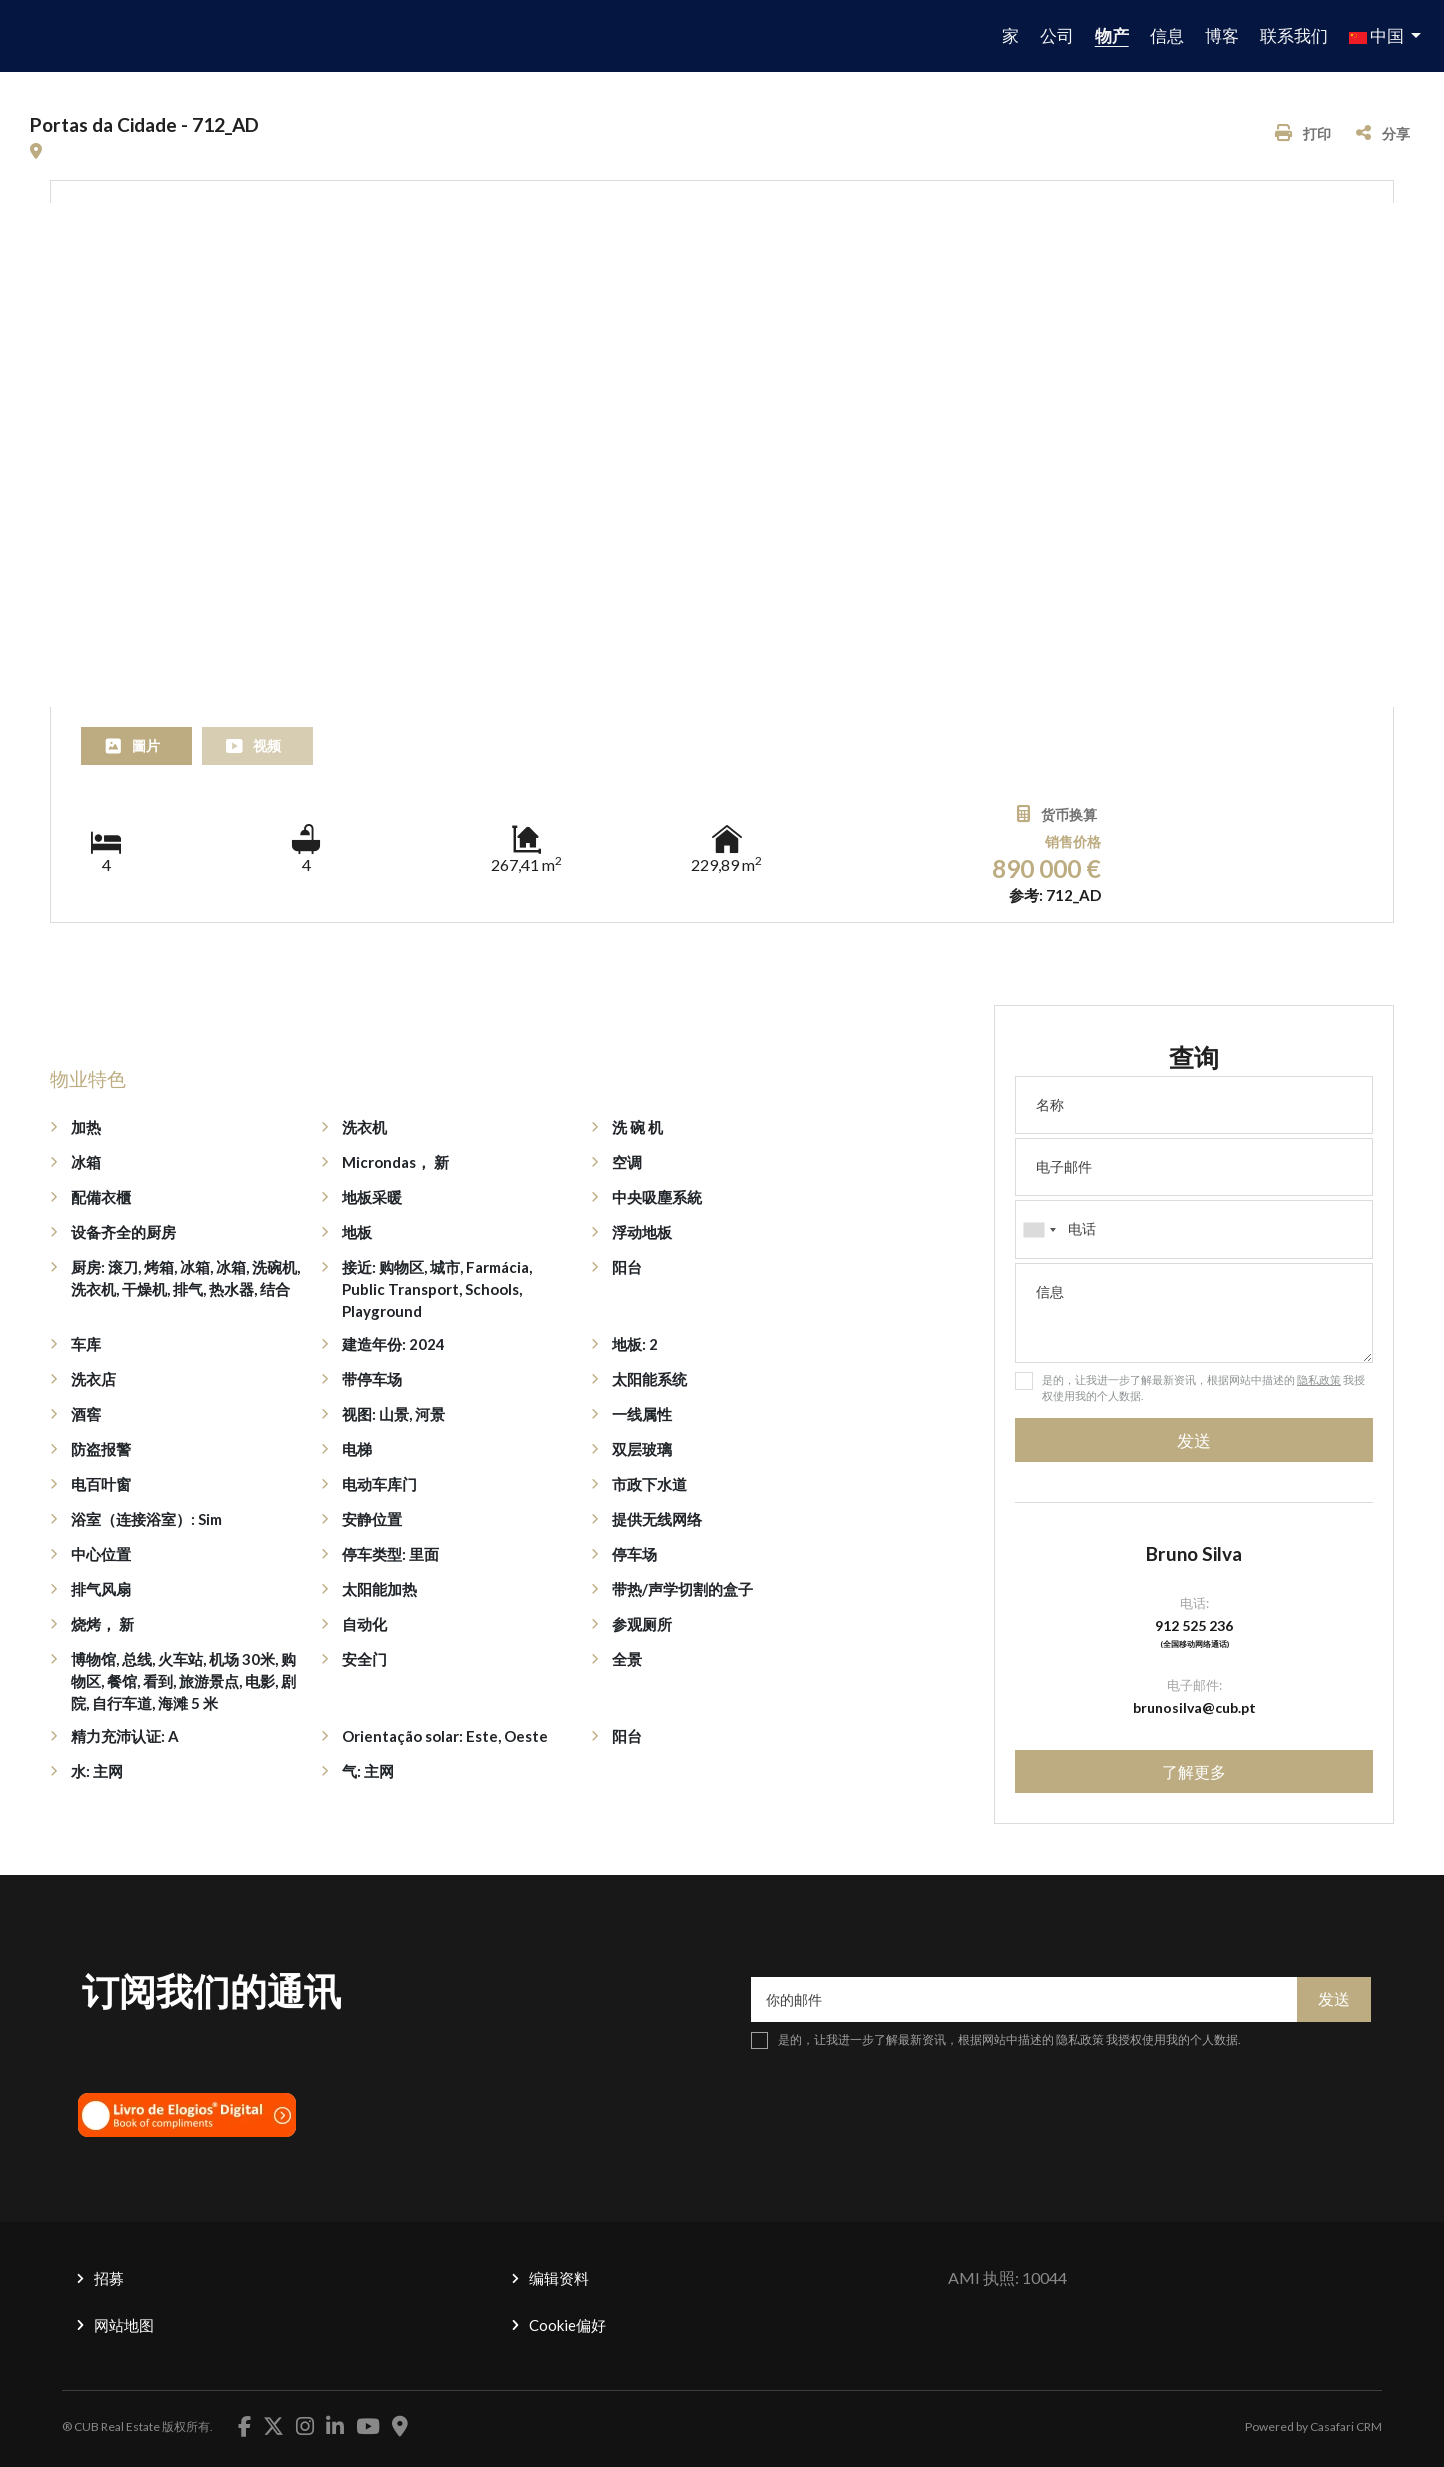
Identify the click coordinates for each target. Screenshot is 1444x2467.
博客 (1222, 35)
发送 (1194, 1440)
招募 (109, 2278)
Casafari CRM (1346, 2426)
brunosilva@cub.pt (1194, 1707)
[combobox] (1194, 1229)
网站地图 (124, 2325)
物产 (1112, 35)
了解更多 (1194, 1771)
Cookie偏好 (567, 2325)
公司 (1057, 35)
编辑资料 (559, 2278)
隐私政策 (1319, 1379)
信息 (1167, 35)
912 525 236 (1194, 1625)
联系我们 (1294, 35)
